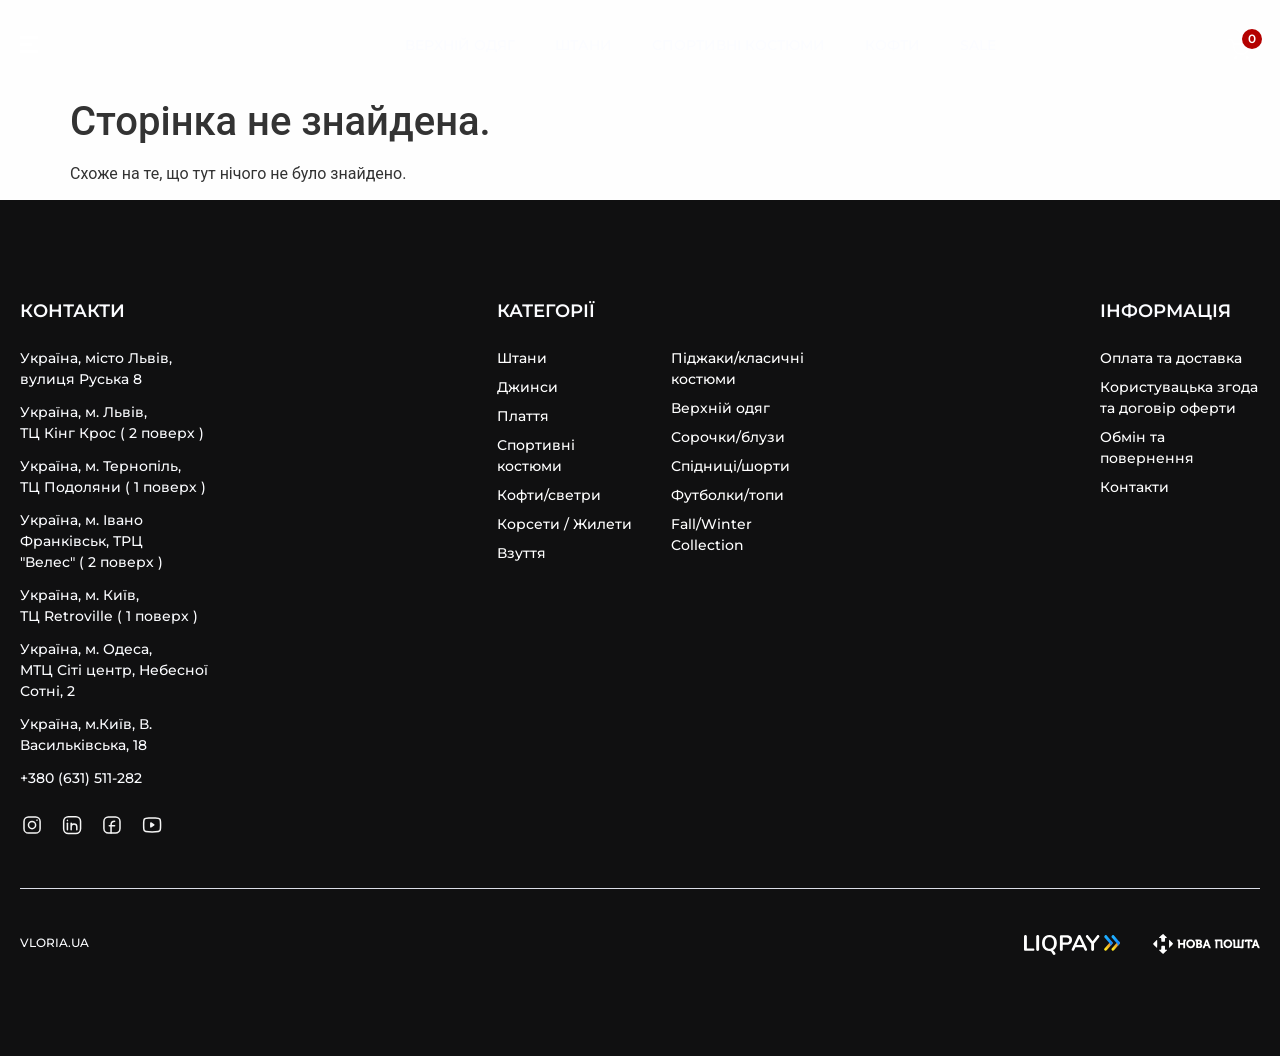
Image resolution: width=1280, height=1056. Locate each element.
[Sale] (978, 46)
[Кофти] (892, 46)
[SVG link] (29, 48)
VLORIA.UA (119, 45)
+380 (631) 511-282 (81, 778)
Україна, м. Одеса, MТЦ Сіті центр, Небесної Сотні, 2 (114, 670)
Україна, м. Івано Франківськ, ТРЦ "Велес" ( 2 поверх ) (91, 541)
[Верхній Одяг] (460, 46)
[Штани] (583, 46)
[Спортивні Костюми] (738, 46)
